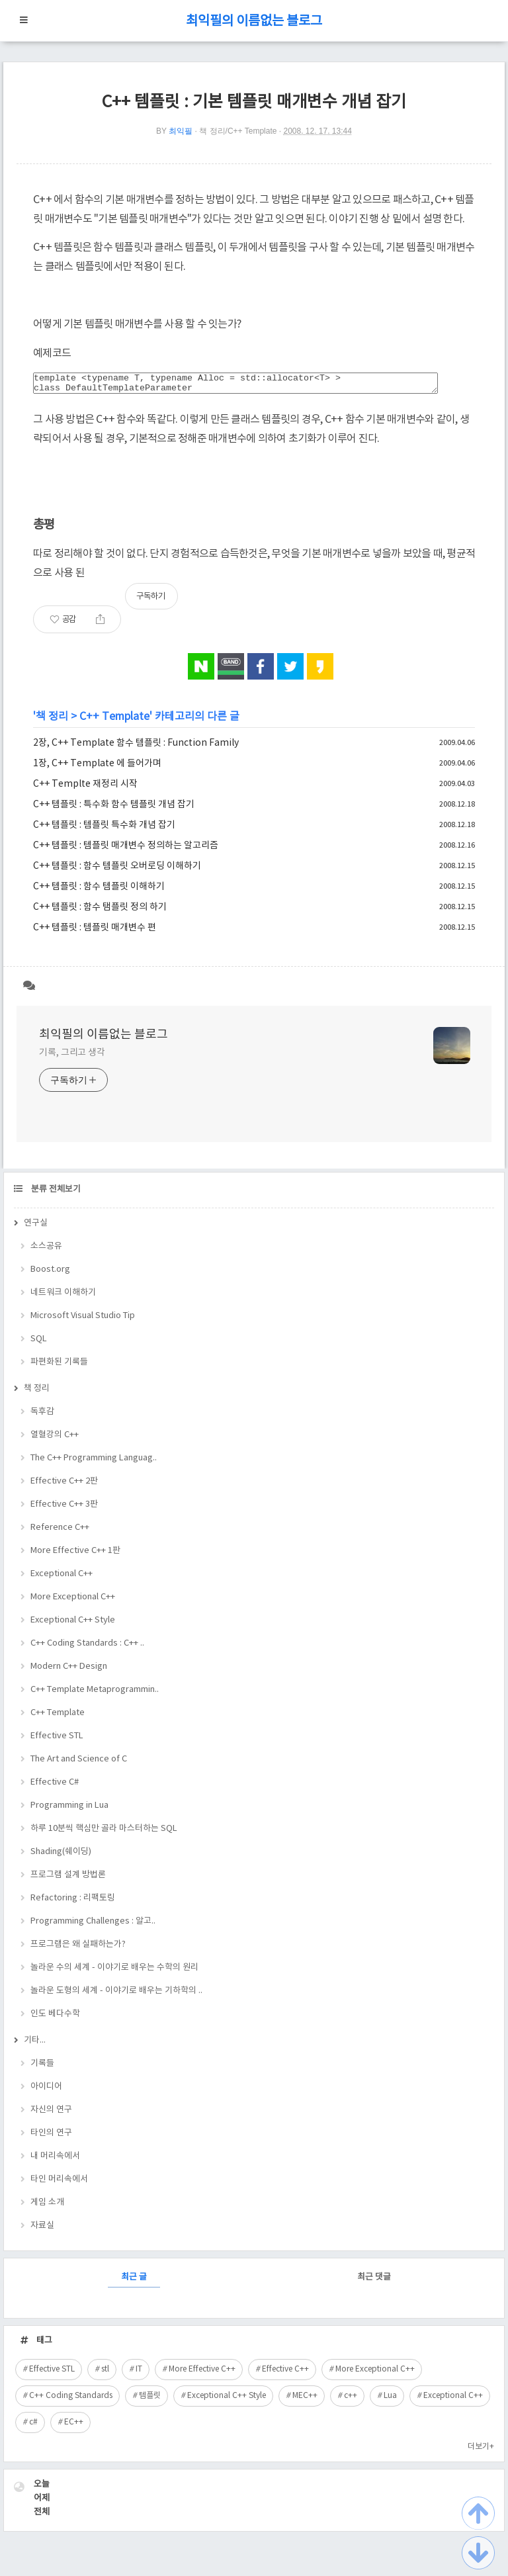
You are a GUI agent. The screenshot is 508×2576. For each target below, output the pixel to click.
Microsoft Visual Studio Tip (82, 1320)
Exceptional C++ (61, 1578)
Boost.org (50, 1273)
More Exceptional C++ (72, 1601)
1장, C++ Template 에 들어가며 (97, 767)
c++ (350, 2399)
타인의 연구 (51, 2137)
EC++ (73, 2426)
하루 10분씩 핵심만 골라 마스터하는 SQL (103, 1833)
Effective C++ (285, 2373)
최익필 (180, 131)
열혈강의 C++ (54, 1439)
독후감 (42, 1416)
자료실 (42, 2230)
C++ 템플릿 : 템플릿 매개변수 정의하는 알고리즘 (125, 849)
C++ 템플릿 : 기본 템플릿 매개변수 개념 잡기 (254, 102)
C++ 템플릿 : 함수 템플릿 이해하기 (99, 890)
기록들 (42, 2067)
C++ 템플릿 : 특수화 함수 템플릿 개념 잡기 (113, 808)
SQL (38, 1343)
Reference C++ (59, 1531)
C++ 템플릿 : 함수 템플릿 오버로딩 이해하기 (117, 870)
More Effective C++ (202, 2373)
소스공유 (46, 1250)
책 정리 (52, 721)
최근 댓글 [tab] (374, 2281)
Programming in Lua (69, 1809)
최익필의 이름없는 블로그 (254, 21)
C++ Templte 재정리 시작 (85, 788)
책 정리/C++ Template (237, 131)
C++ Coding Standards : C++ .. (87, 1647)
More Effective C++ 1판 (75, 1555)
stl (105, 2373)
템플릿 (150, 2399)
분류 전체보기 (55, 1193)
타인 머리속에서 (59, 2183)
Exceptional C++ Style (72, 1624)
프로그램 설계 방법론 (68, 1879)
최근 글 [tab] (134, 2281)
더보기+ (481, 2450)
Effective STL (56, 1740)
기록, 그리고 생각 (72, 1056)
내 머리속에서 (55, 2160)
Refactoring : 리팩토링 (72, 1902)
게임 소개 (47, 2206)
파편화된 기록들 (59, 1366)
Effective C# (54, 1786)
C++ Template (114, 721)
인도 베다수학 (55, 2018)
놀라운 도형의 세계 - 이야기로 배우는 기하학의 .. (116, 1995)
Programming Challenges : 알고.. (92, 1925)
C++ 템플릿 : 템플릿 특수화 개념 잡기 (104, 829)
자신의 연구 (51, 2114)
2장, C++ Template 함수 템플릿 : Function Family (136, 747)
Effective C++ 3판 (64, 1508)
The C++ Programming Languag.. (93, 1462)
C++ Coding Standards (70, 2399)
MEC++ (305, 2399)
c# (33, 2426)
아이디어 (46, 2091)
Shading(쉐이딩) (60, 1856)
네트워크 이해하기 (63, 1297)
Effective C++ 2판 (64, 1485)
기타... (35, 2044)
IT (139, 2373)
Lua (390, 2399)
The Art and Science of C (78, 1763)
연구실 (36, 1227)
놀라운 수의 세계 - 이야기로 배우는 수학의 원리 (114, 1971)
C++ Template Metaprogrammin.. (94, 1694)
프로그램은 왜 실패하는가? (78, 1948)
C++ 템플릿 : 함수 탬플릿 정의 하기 (100, 911)
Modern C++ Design (68, 1670)
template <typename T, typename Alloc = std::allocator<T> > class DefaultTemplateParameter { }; (235, 385)
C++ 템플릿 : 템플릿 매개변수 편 (94, 931)
